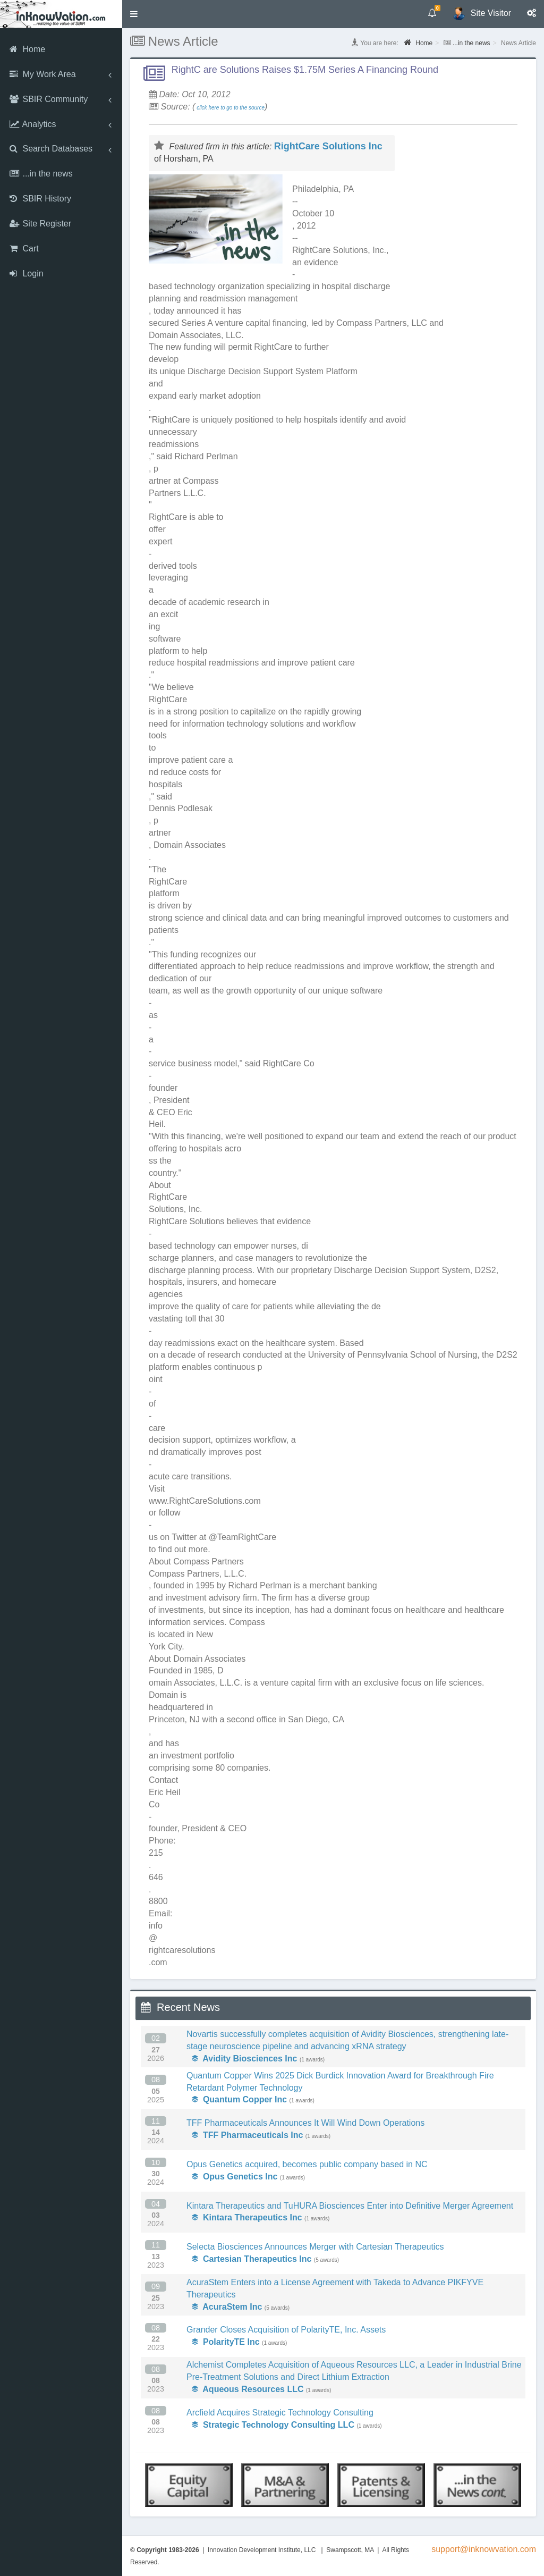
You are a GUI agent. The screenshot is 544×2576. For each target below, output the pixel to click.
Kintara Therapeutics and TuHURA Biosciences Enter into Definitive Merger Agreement (349, 2205)
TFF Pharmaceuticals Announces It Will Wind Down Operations (305, 2122)
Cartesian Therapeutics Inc (251, 2258)
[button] (134, 14)
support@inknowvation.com (483, 2549)
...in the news (471, 43)
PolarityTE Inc (226, 2341)
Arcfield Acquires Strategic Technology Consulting (279, 2412)
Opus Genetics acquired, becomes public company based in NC (307, 2164)
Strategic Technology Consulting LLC (273, 2424)
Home (418, 42)
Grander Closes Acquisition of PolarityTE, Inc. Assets (286, 2329)
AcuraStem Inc (227, 2306)
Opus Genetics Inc (234, 2176)
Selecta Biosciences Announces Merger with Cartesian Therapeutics (315, 2246)
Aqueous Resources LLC (248, 2389)
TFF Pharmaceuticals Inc (247, 2135)
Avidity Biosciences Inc (244, 2058)
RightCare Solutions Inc (328, 146)
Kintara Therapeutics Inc (247, 2217)
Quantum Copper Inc (239, 2099)
